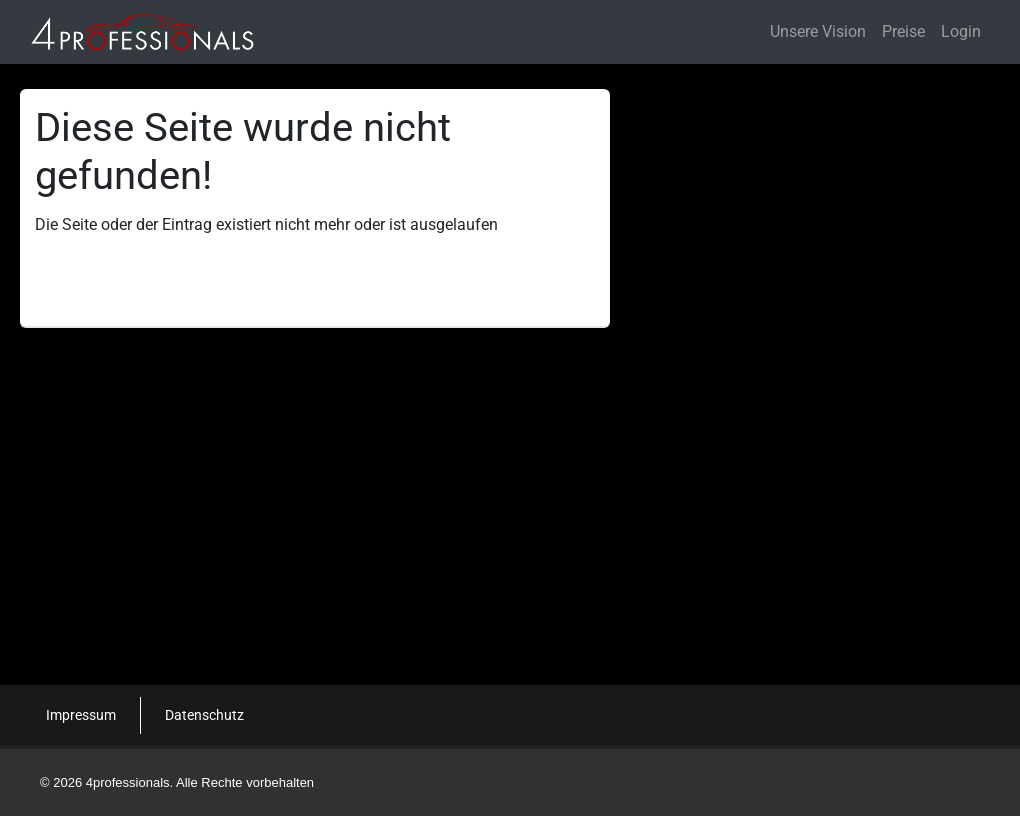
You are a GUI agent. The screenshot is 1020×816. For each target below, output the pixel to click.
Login (961, 31)
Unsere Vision (818, 31)
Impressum (81, 715)
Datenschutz (204, 715)
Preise (903, 31)
